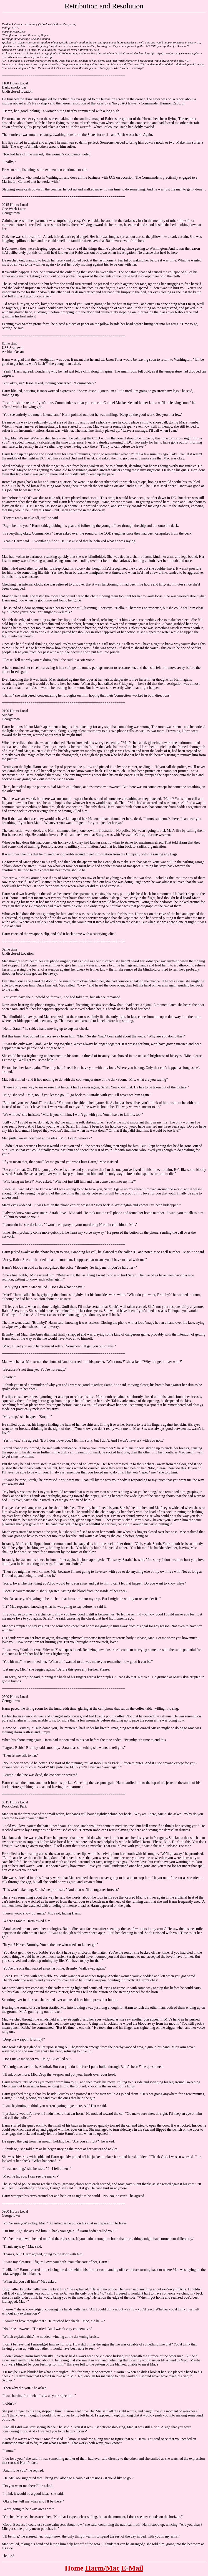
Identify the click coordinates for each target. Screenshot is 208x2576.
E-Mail (132, 2568)
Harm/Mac (102, 2568)
